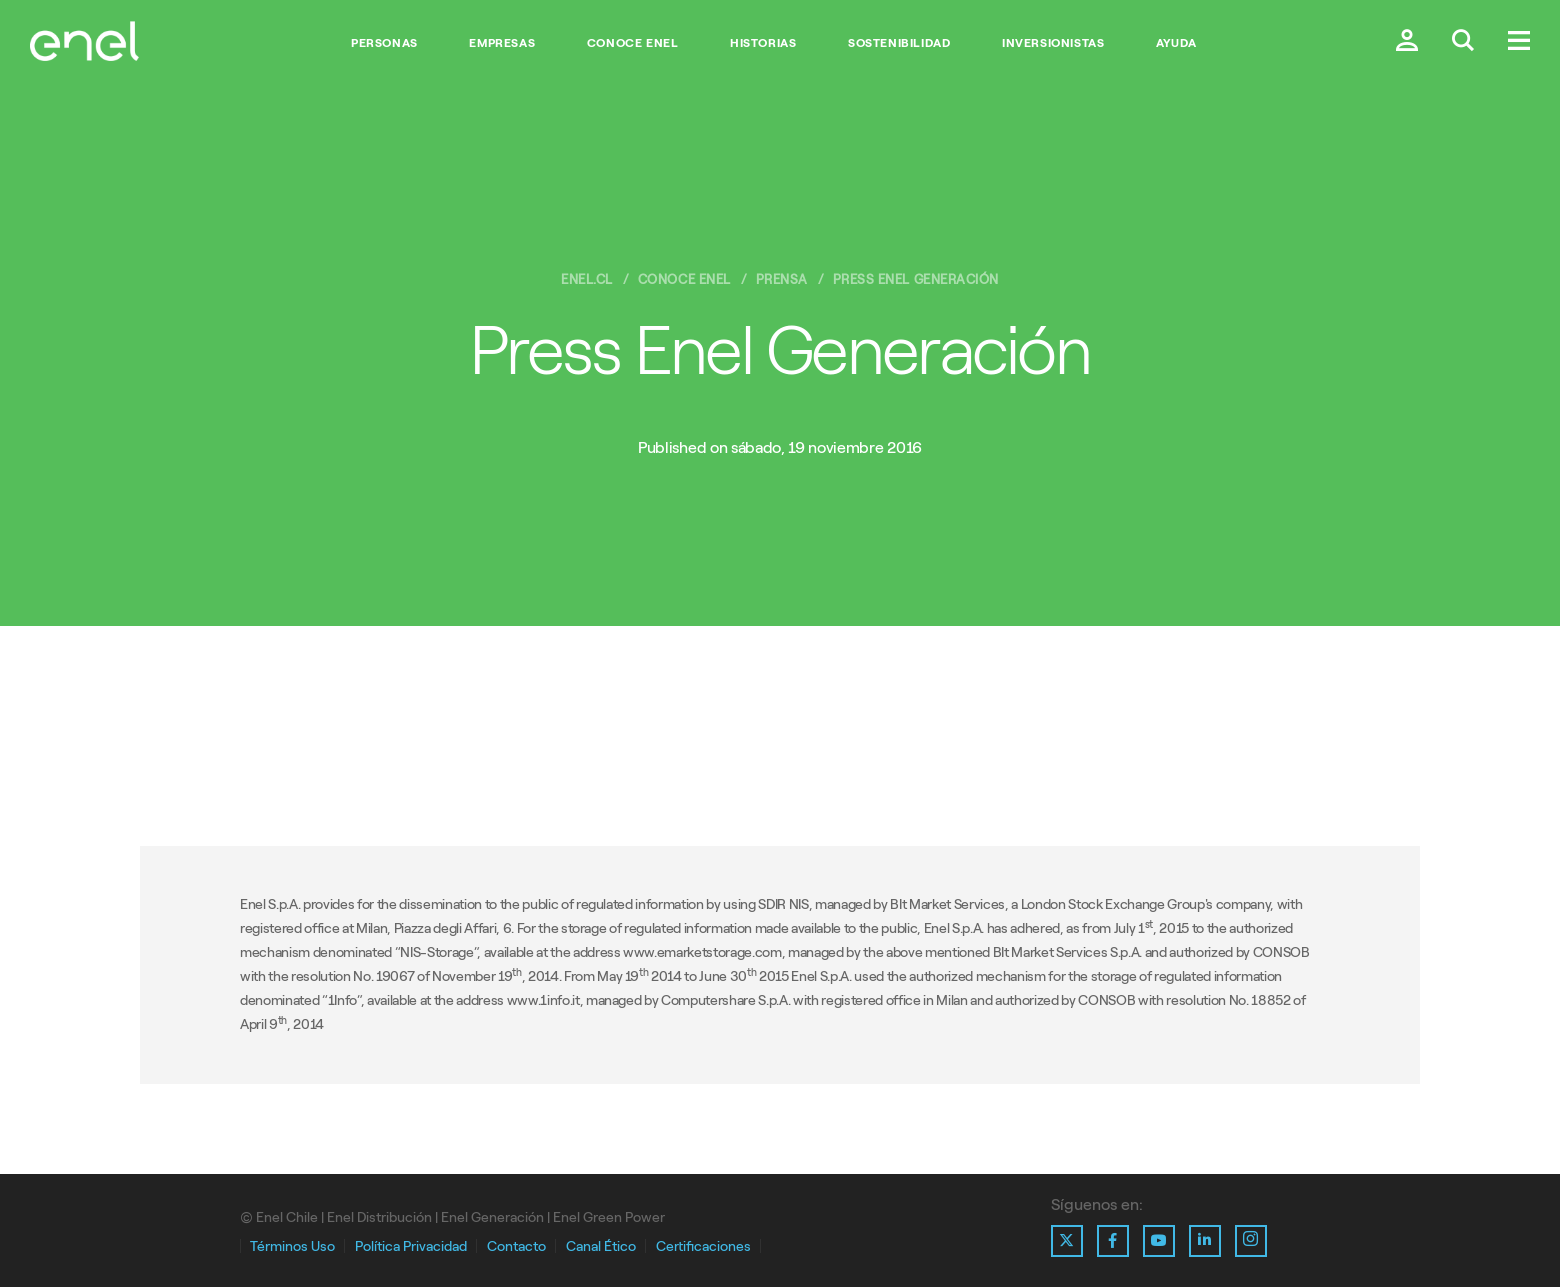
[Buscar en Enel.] (1463, 42)
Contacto (516, 1246)
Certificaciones (703, 1246)
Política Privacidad (411, 1246)
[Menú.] (1519, 42)
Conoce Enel (633, 43)
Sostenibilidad (899, 43)
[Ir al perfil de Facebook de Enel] (1113, 1241)
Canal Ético (601, 1246)
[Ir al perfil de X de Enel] (1067, 1241)
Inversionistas (1053, 43)
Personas (384, 43)
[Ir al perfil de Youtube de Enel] (1159, 1241)
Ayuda (1176, 43)
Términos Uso (292, 1246)
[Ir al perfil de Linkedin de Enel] (1205, 1241)
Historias (763, 43)
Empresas (502, 43)
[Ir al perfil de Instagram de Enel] (1251, 1241)
